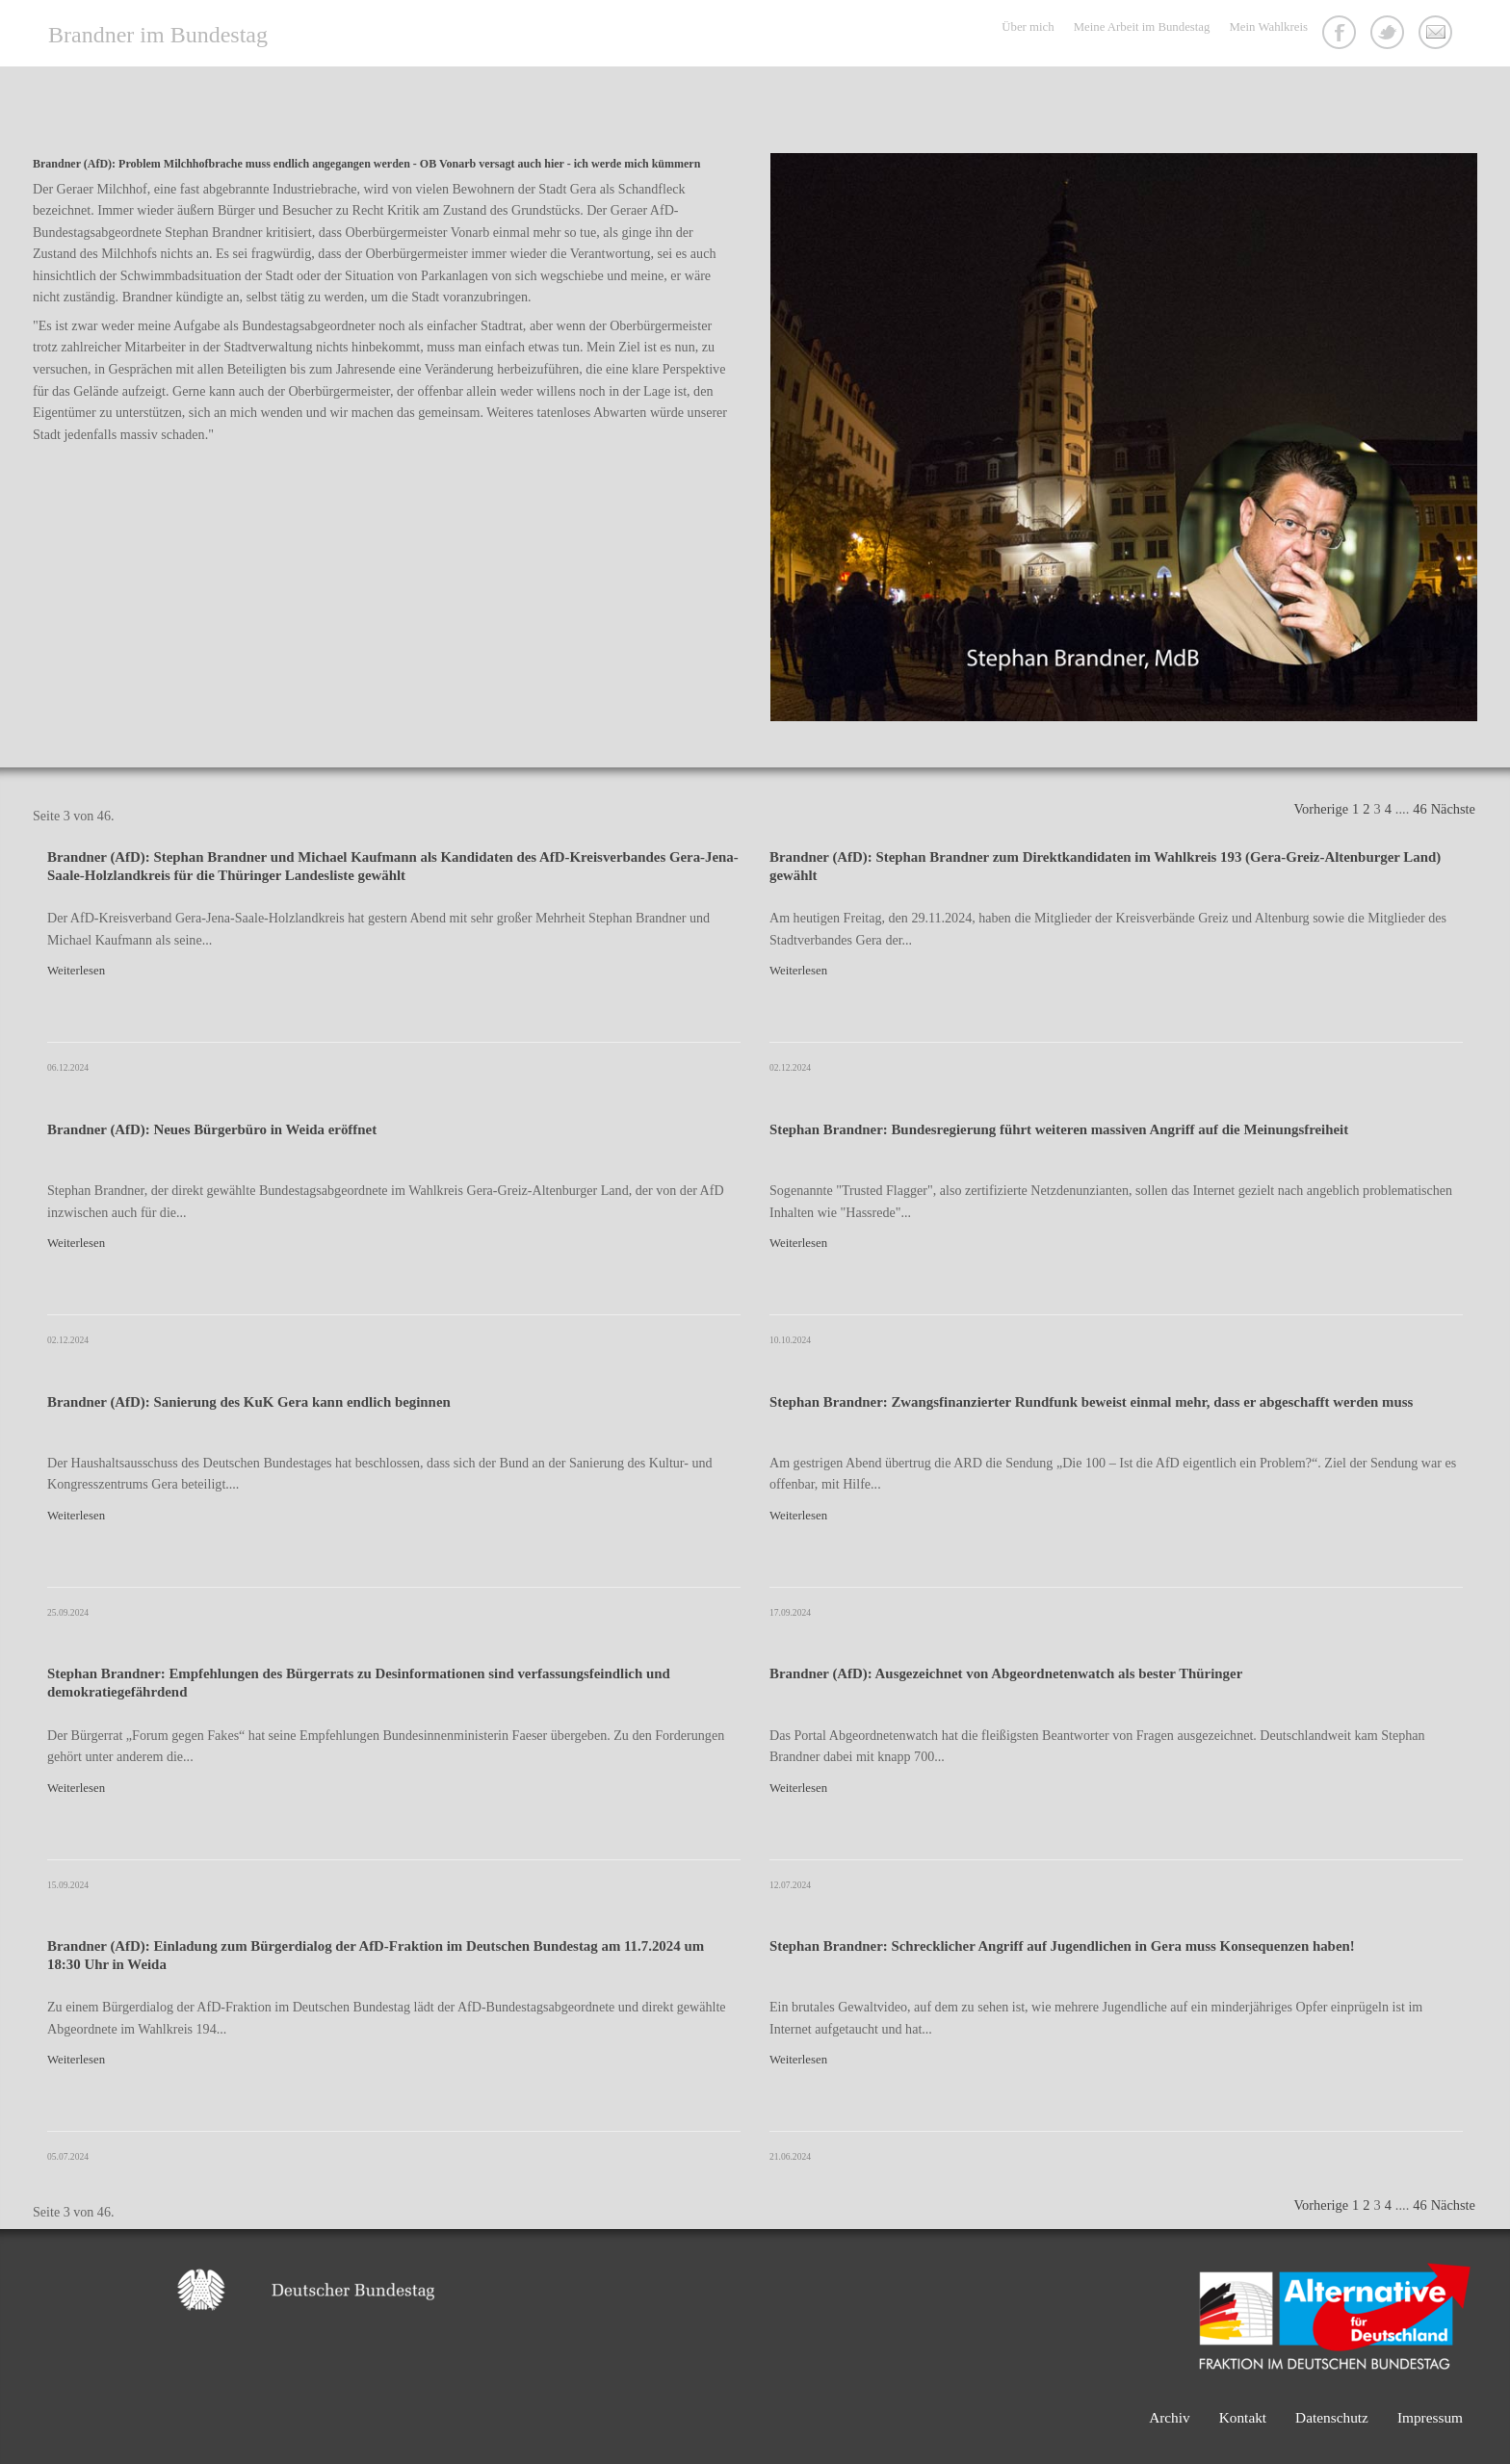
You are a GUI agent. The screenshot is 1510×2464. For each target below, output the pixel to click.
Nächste (1453, 809)
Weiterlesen (76, 970)
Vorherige (1321, 809)
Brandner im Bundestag (158, 34)
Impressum (1430, 2417)
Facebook (1341, 34)
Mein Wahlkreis (1268, 27)
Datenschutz (1331, 2417)
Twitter (1389, 34)
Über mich (1028, 27)
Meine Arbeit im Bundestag (1142, 27)
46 (1419, 809)
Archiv (1169, 2417)
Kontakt (1438, 34)
